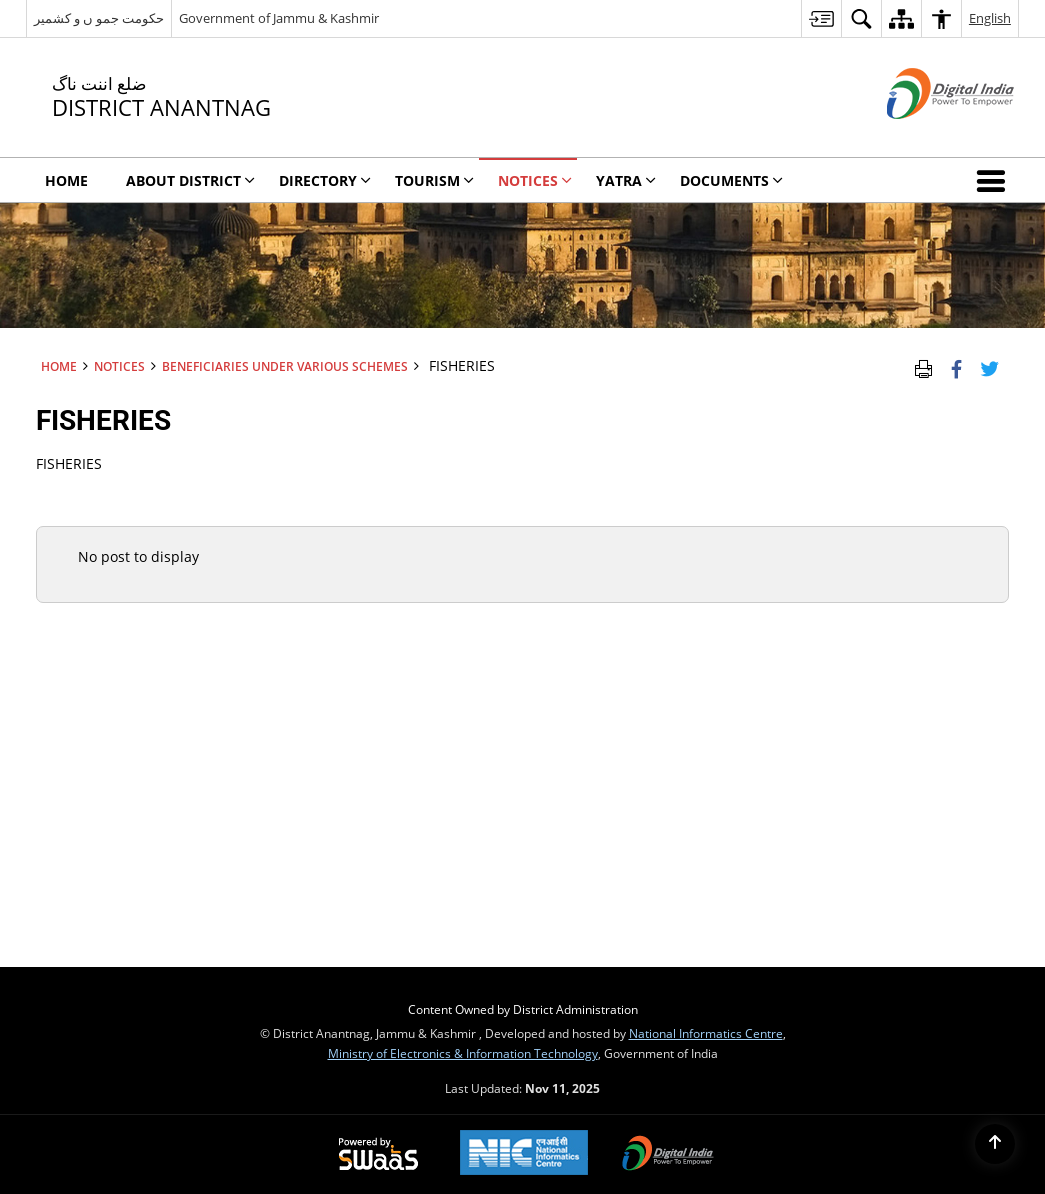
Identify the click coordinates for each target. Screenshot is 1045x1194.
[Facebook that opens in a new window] (956, 366)
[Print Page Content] (923, 366)
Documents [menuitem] (731, 180)
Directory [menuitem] (325, 180)
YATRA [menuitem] (626, 180)
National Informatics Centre (706, 1033)
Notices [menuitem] (535, 180)
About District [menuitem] (190, 180)
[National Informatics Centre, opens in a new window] (524, 1154)
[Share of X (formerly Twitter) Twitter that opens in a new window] (989, 366)
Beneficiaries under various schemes (285, 366)
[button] (995, 180)
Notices (119, 366)
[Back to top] (995, 1144)
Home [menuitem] (66, 180)
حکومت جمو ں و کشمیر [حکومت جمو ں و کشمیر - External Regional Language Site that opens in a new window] (99, 18)
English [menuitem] (990, 18)
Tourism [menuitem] (434, 180)
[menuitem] (821, 18)
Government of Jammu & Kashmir (279, 18)
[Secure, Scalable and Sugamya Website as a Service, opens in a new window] (378, 1155)
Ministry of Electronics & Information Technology (463, 1053)
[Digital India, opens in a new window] (668, 1155)
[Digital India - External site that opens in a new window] (925, 135)
